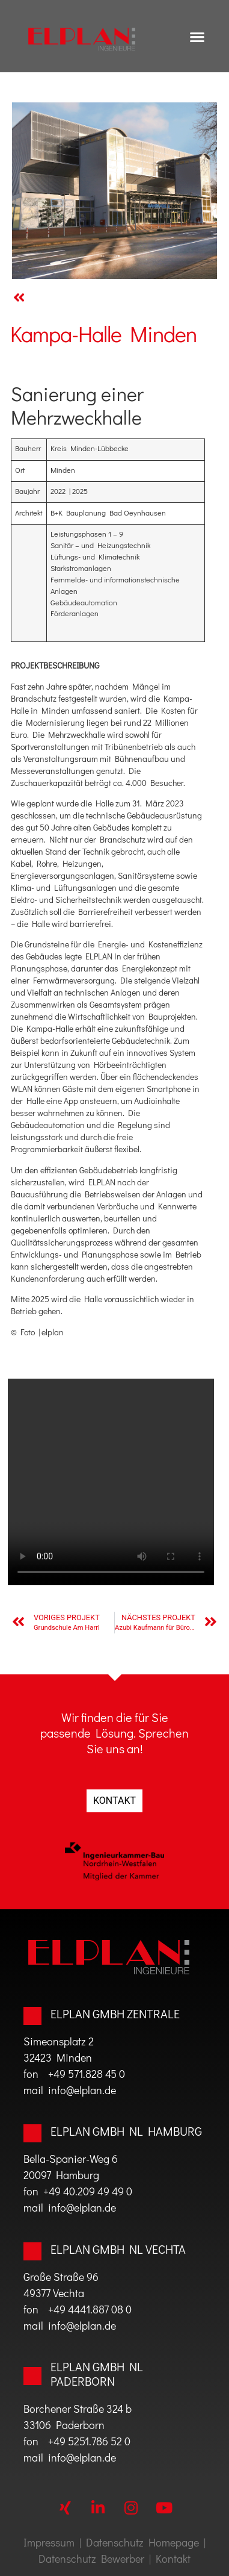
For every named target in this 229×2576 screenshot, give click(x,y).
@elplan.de (91, 2457)
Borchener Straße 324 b (77, 2408)
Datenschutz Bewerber (91, 2558)
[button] (197, 36)
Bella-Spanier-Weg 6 (70, 2158)
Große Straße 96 (61, 2276)
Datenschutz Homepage (142, 2542)
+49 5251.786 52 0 (89, 2441)
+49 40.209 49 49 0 (87, 2191)
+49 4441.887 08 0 (90, 2309)
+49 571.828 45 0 (86, 2073)
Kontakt (173, 2558)
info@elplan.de (79, 2090)
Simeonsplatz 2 (58, 2041)
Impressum (49, 2542)
